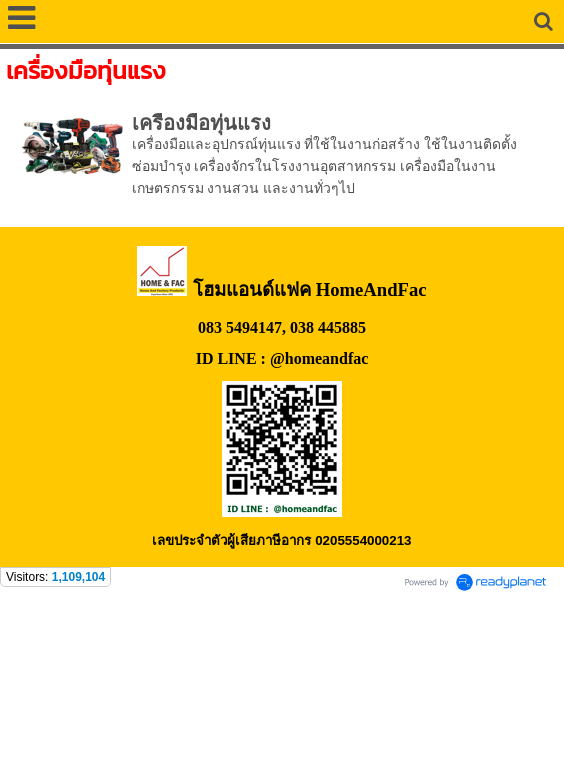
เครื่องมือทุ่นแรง (201, 123)
